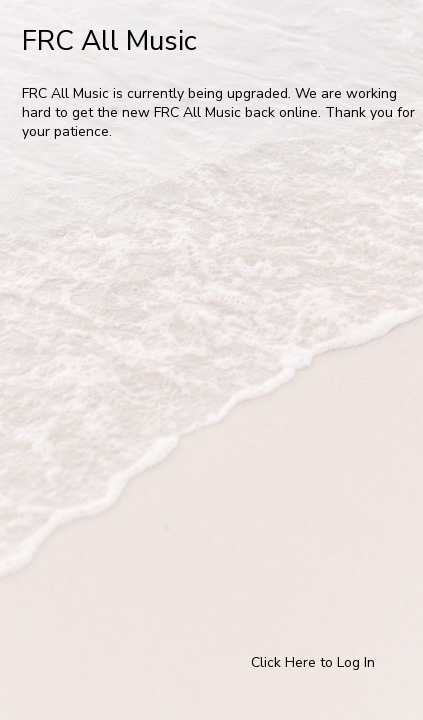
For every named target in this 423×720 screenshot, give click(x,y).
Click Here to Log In (313, 662)
